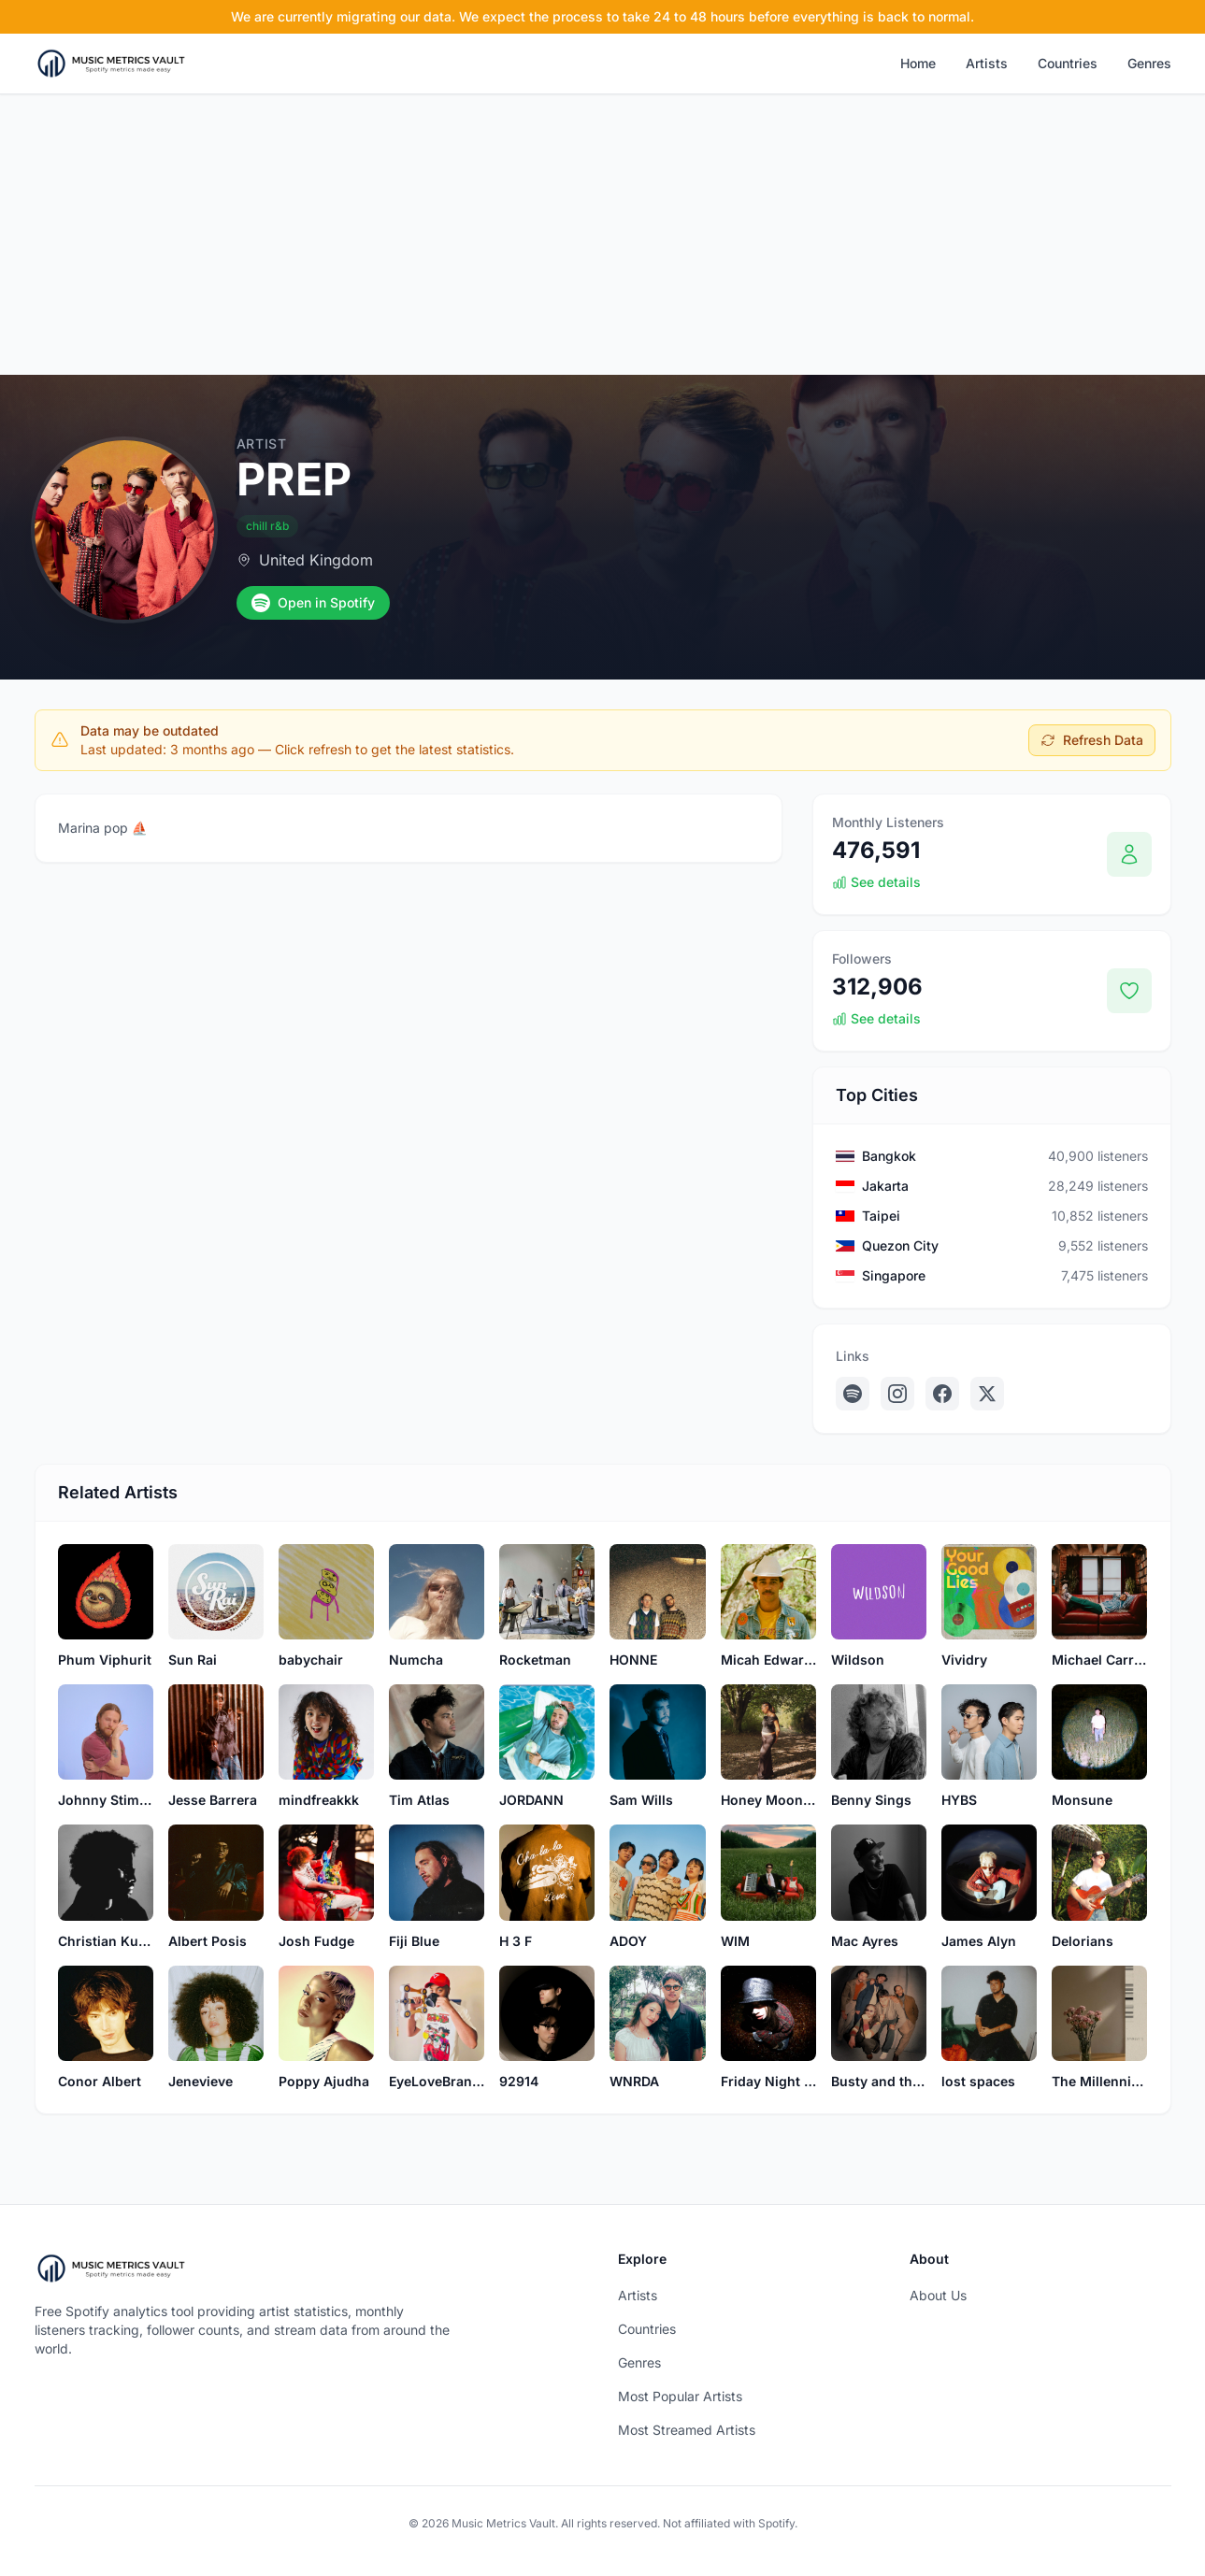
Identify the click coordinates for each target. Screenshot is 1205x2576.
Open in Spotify (313, 603)
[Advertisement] (603, 234)
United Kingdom (316, 560)
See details (876, 882)
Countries (1067, 63)
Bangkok (889, 1156)
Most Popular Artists (680, 2396)
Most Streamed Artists (686, 2430)
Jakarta (885, 1186)
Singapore (893, 1275)
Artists (987, 63)
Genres (1149, 63)
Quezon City (900, 1245)
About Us (938, 2295)
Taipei (881, 1216)
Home (918, 63)
